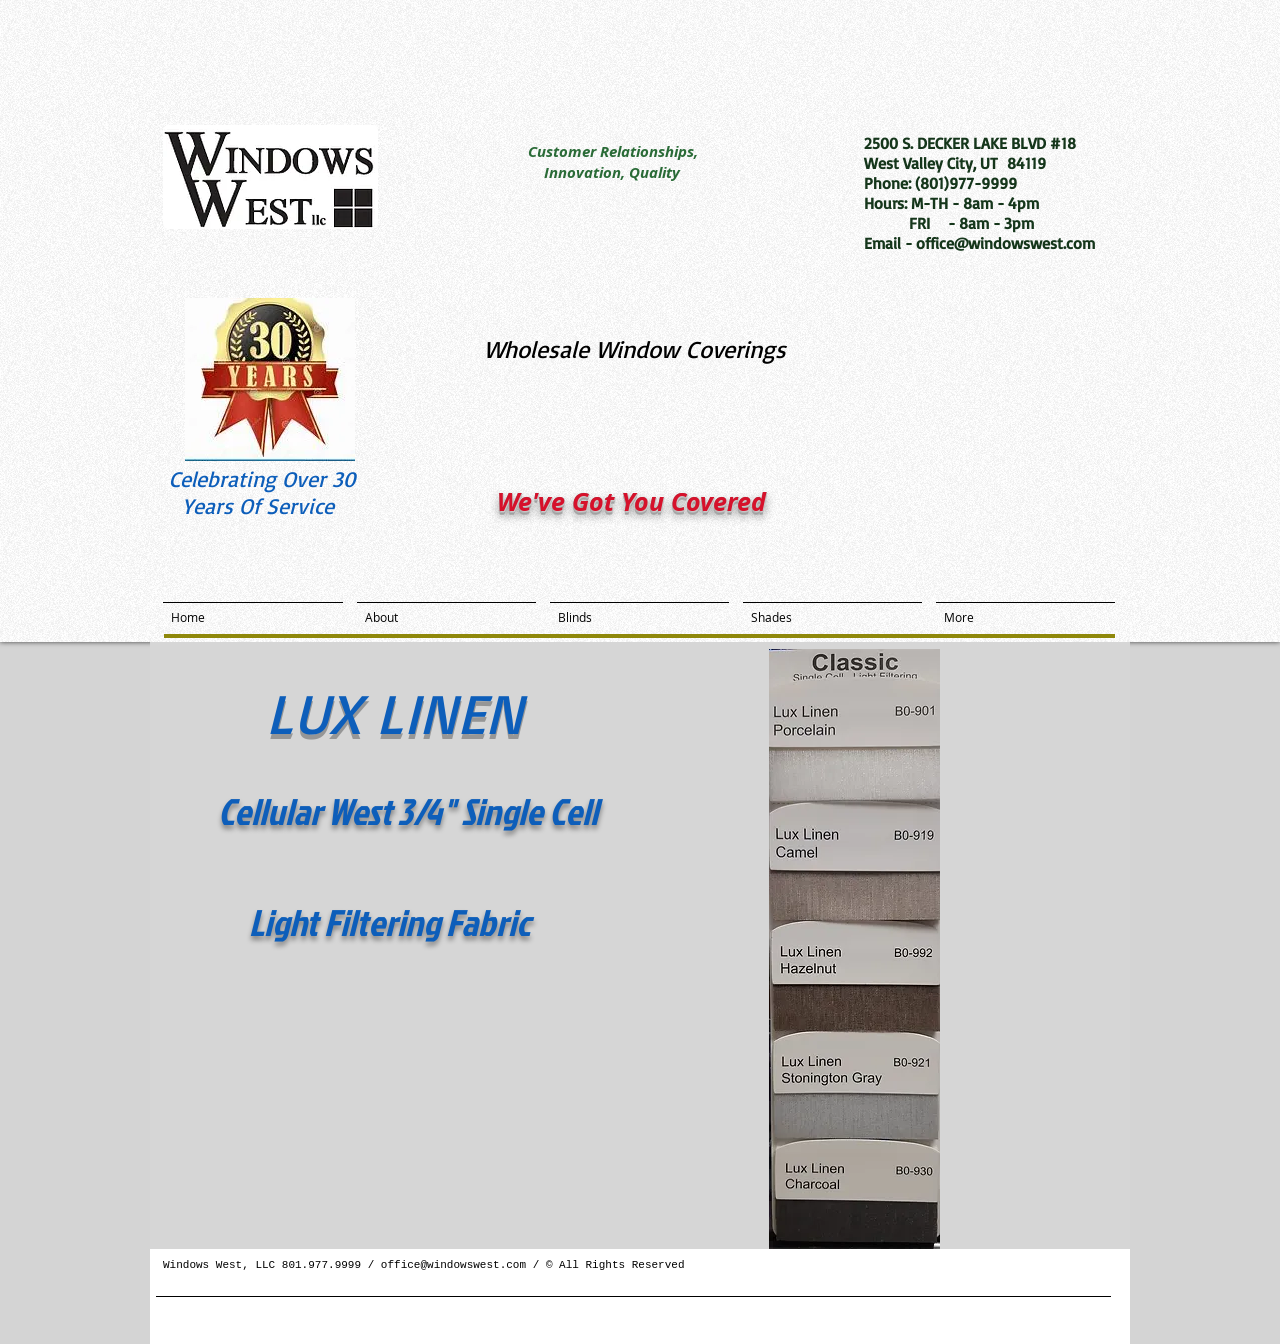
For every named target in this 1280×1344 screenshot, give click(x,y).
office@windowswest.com (453, 1265)
